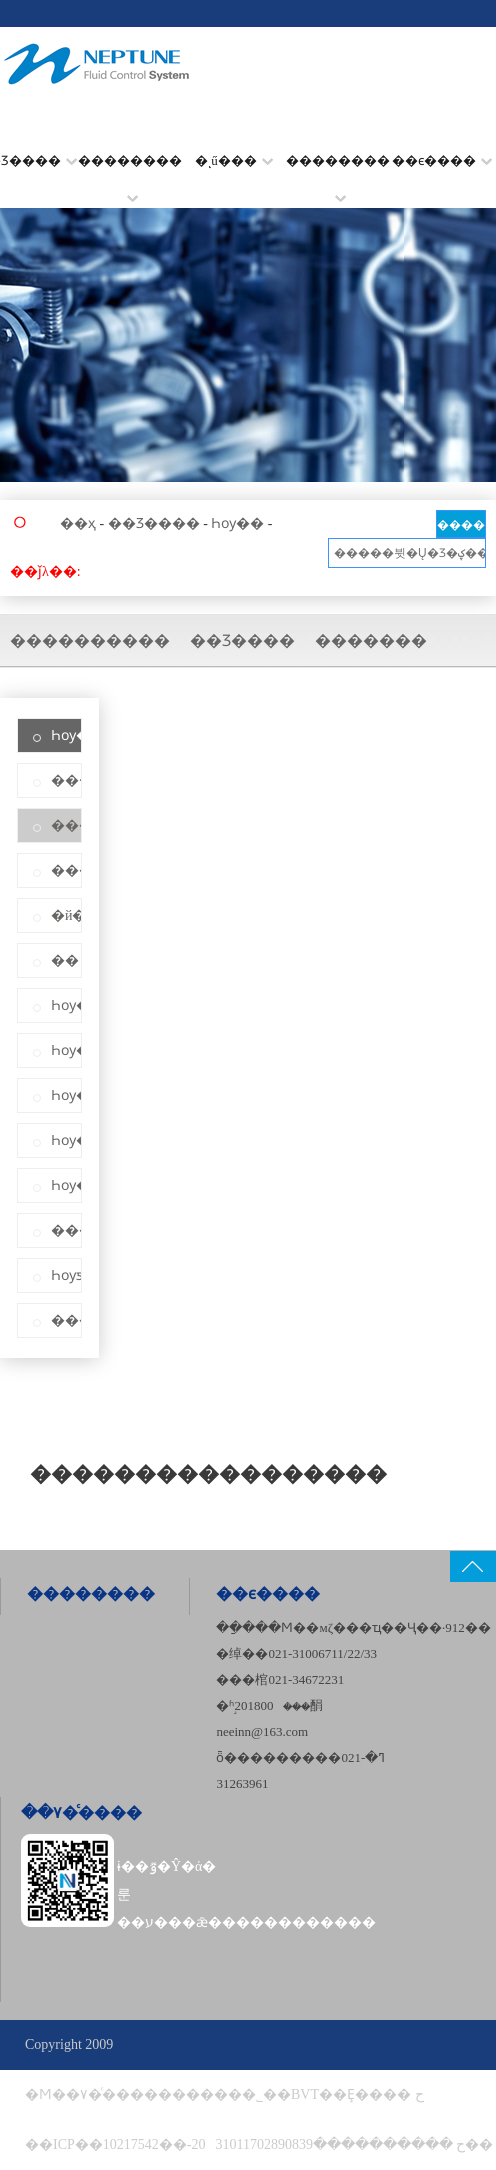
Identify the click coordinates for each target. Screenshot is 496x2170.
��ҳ (78, 523)
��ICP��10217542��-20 (115, 2144)
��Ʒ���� (154, 523)
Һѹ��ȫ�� (66, 1185)
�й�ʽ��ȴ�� (66, 915)
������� (371, 640)
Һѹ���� (66, 1095)
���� (461, 525)
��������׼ (338, 173)
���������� (90, 640)
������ (66, 870)
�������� (130, 173)
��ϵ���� (442, 160)
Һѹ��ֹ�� (66, 1050)
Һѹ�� (237, 523)
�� (65, 960)
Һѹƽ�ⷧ (66, 1275)
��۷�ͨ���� (81, 1812)
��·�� (66, 780)
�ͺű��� (234, 160)
